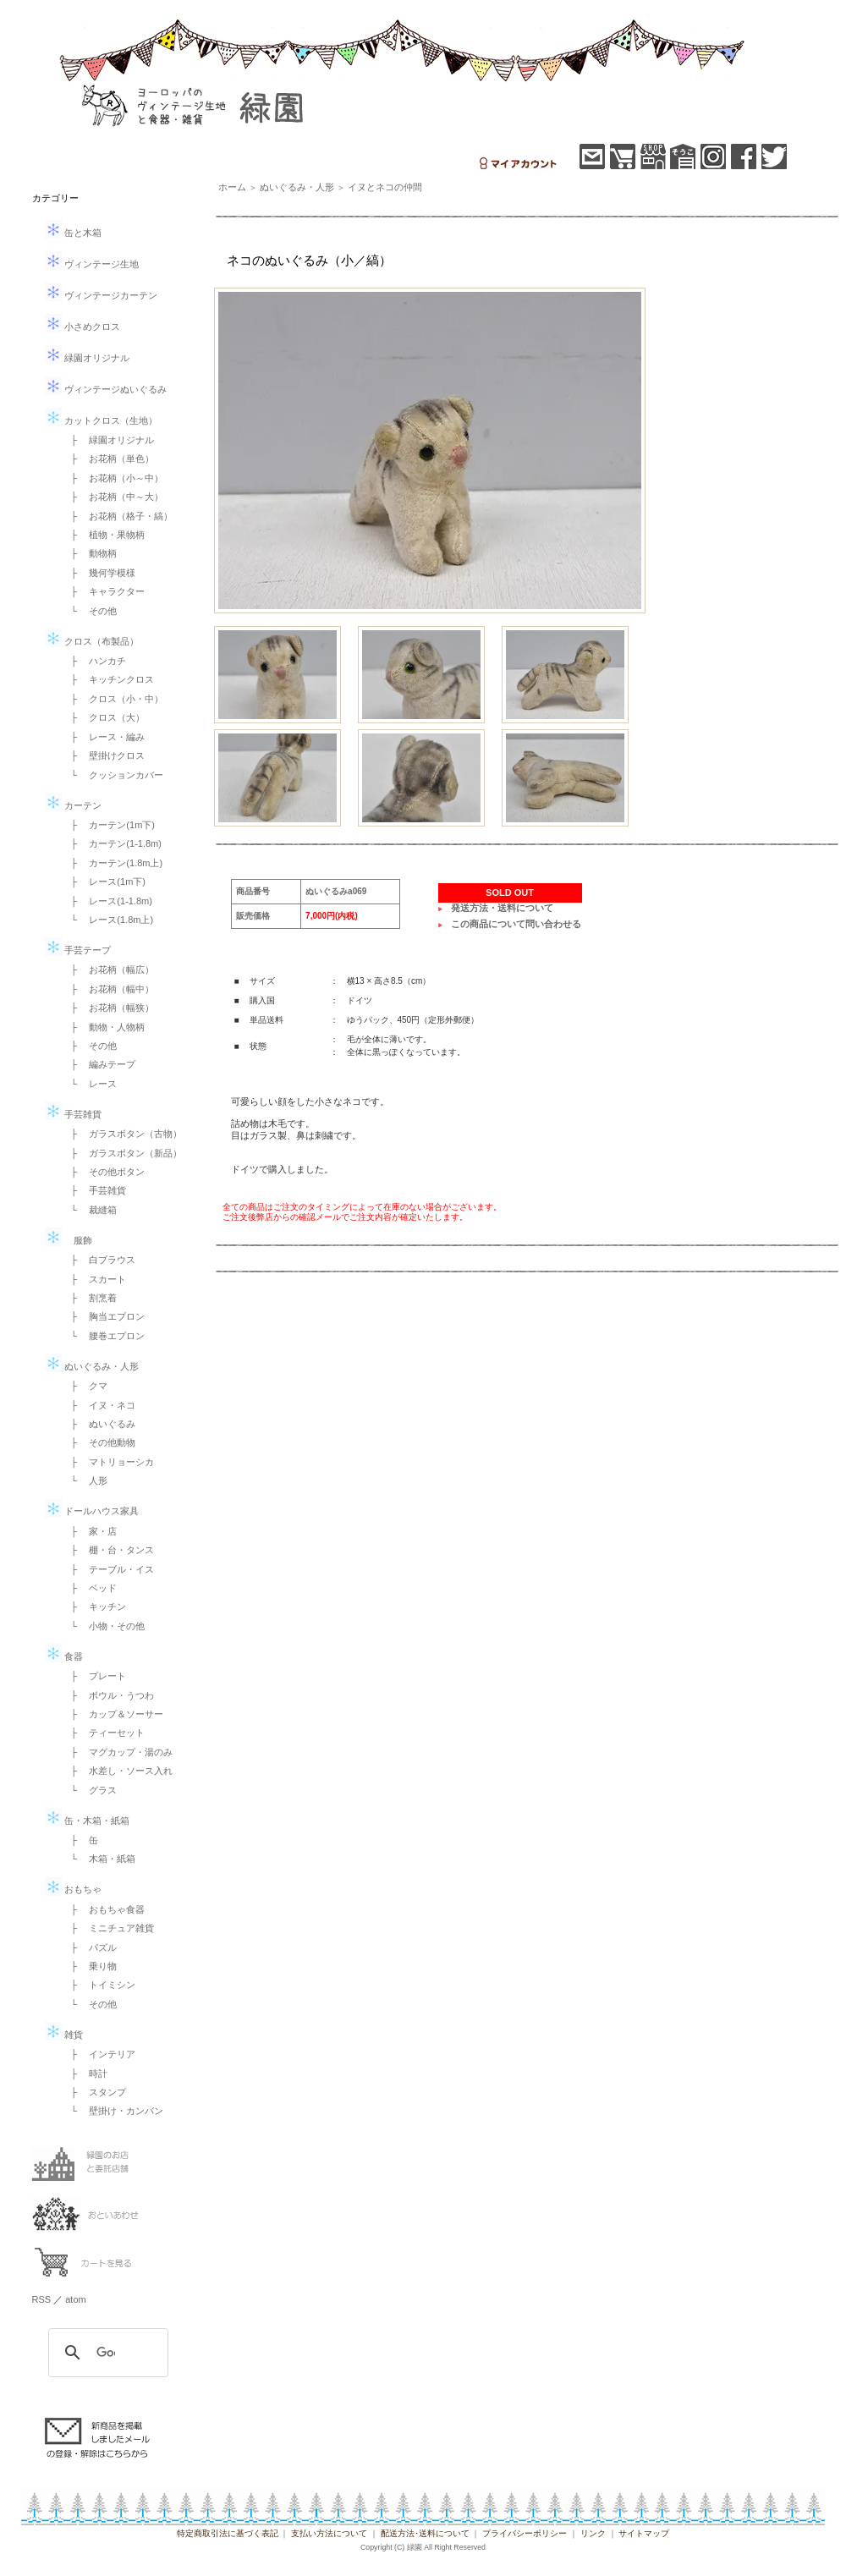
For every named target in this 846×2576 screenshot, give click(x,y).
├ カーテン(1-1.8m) (112, 843)
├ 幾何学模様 (99, 573)
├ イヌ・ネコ (99, 1405)
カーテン (73, 805)
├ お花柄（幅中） (108, 989)
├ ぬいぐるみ (99, 1424)
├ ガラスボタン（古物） (122, 1134)
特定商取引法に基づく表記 (227, 2533)
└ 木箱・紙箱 (99, 1859)
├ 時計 (85, 2073)
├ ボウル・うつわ (108, 1695)
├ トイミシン (99, 1985)
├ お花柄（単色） (108, 458)
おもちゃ (73, 1889)
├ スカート (94, 1279)
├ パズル (90, 1947)
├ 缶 (80, 1840)
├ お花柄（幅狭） (108, 1007)
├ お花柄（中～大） (113, 497)
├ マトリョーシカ (108, 1462)
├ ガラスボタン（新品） (122, 1153)
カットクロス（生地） (101, 420)
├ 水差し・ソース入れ (117, 1771)
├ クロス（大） (104, 717)
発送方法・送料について (502, 908)
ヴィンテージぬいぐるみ (106, 389)
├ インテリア (99, 2054)
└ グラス (90, 1790)
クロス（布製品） (92, 641)
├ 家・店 (90, 1531)
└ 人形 (85, 1480)
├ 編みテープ (99, 1064)
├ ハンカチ (94, 661)
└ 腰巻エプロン (104, 1336)
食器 (64, 1656)
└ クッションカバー (113, 775)
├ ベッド (90, 1588)
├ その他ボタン (104, 1172)
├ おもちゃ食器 (104, 1909)
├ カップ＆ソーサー (113, 1714)
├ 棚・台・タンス (108, 1550)
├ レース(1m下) (104, 881)
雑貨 (64, 2034)
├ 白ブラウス (99, 1260)
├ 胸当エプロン (104, 1316)
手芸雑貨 (73, 1114)
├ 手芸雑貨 (94, 1190)
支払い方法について (329, 2533)
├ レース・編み (104, 737)
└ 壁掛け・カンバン (113, 2111)
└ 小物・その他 (104, 1626)
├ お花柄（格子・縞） (117, 516)
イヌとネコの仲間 (385, 187)
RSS (42, 2299)
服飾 (68, 1240)
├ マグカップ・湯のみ (117, 1752)
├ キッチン (94, 1606)
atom (75, 2299)
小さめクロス (82, 326)
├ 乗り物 (90, 1966)
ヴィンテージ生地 (92, 264)
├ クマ (85, 1386)
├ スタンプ (94, 2092)
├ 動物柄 (90, 553)
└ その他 (90, 611)
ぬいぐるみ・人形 (92, 1366)
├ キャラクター (104, 591)
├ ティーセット (104, 1732)
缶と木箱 (73, 233)
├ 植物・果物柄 (104, 535)
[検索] (105, 2353)
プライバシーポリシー (524, 2533)
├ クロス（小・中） (113, 699)
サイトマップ (643, 2533)
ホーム (232, 187)
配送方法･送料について (425, 2533)
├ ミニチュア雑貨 (108, 1928)
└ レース (90, 1084)
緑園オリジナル (87, 358)
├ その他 (90, 1046)
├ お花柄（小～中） (113, 478)
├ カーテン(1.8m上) (112, 863)
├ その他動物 (99, 1442)
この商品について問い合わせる (516, 924)
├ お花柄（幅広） (108, 969)
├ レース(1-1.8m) (107, 901)
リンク (593, 2533)
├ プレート (94, 1676)
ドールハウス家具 (92, 1511)
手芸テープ (78, 950)
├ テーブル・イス (108, 1569)
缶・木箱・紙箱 (87, 1820)
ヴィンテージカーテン (101, 295)
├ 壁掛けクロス (104, 755)
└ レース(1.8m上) (108, 920)
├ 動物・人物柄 (104, 1027)
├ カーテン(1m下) (108, 825)
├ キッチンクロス (108, 679)
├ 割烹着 (90, 1298)
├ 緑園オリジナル (108, 440)
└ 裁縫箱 (90, 1210)
